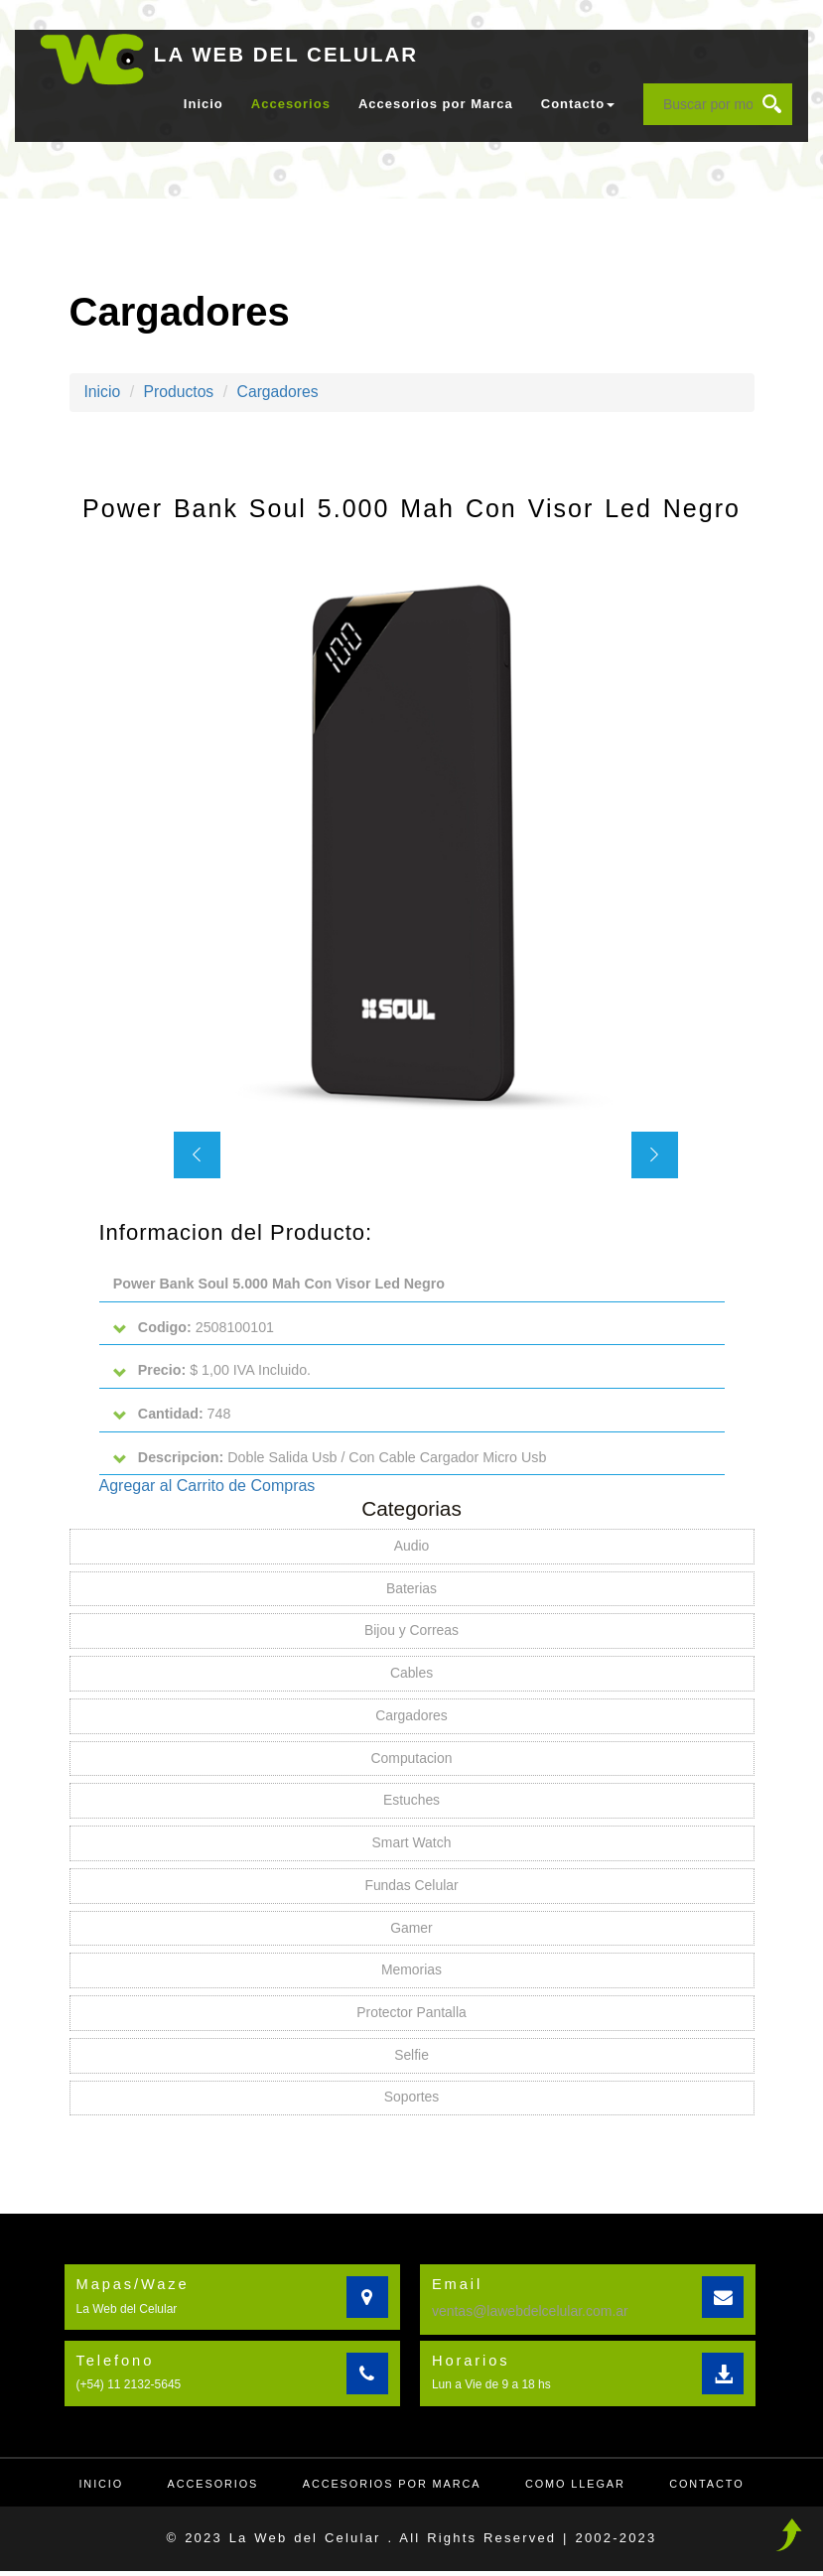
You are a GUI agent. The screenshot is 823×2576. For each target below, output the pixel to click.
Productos (179, 391)
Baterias (411, 1591)
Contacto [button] (578, 103)
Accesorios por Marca (435, 103)
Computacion (411, 1762)
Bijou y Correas (412, 1634)
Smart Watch (411, 1847)
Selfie (411, 2061)
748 (172, 1415)
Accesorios (291, 103)
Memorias (411, 1975)
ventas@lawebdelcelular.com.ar (530, 2316)
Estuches (412, 1805)
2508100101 (194, 1327)
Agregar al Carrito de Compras (207, 1487)
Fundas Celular (411, 1890)
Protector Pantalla (411, 2018)
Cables (412, 1677)
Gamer (411, 1933)
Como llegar (577, 2489)
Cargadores (281, 391)
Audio (412, 1549)
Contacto (710, 2489)
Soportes (411, 2103)
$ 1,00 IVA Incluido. (213, 1371)
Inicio (203, 103)
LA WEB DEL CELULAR (289, 54)
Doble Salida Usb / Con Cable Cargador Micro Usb (331, 1458)
